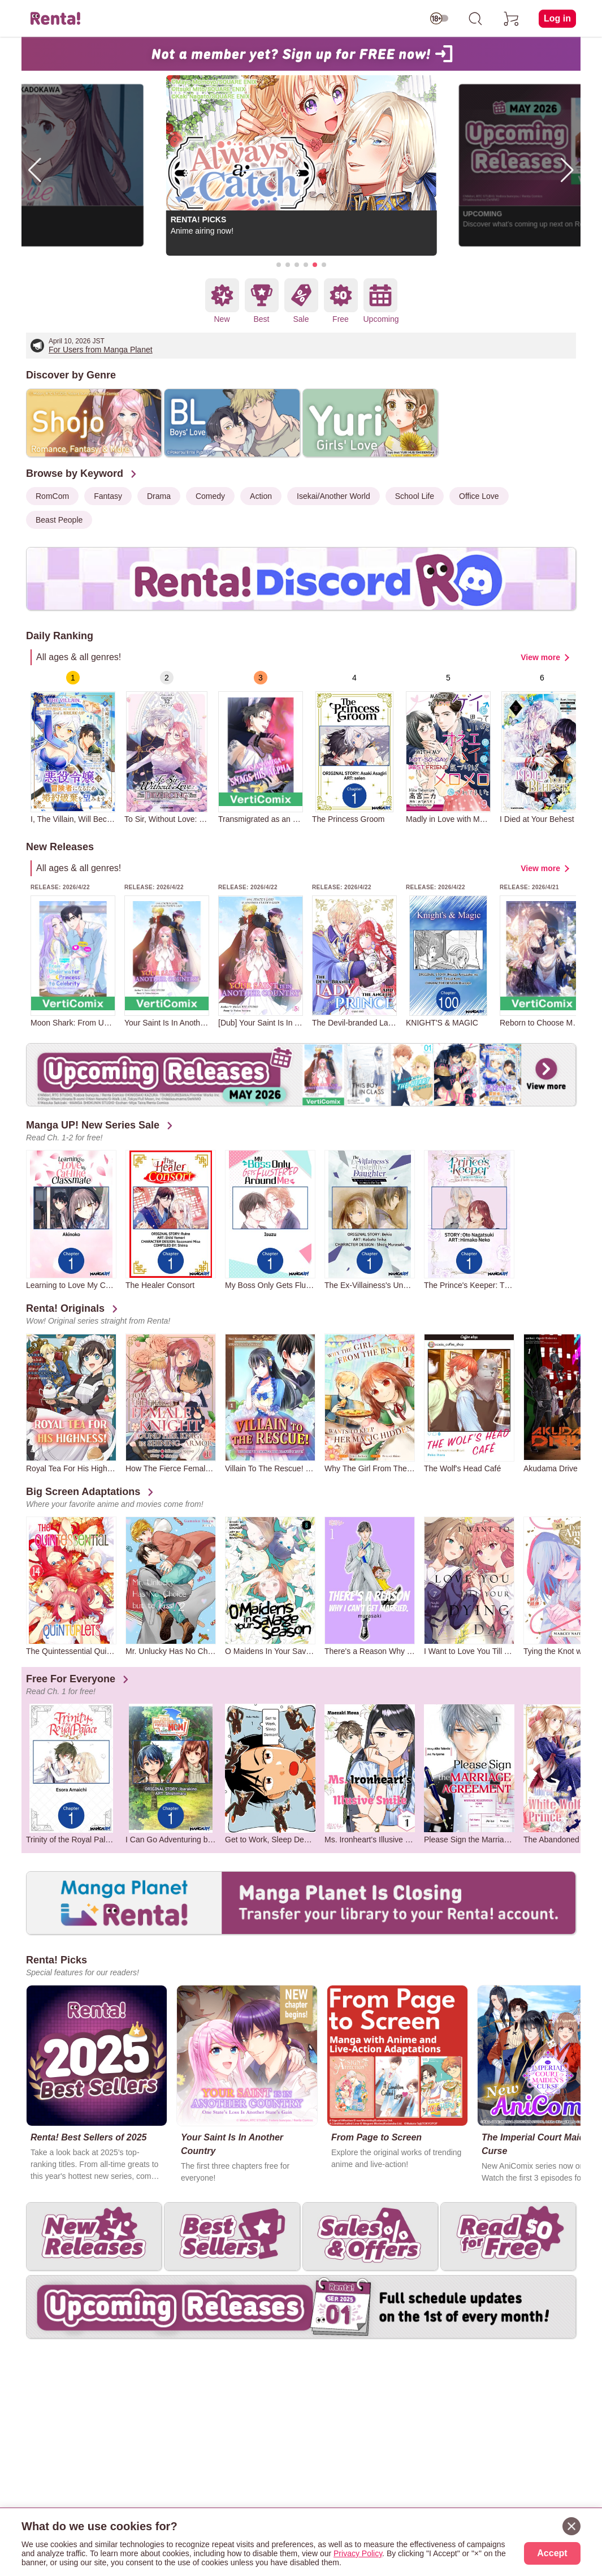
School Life (414, 496)
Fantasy (108, 496)
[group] (73, 747)
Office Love (479, 496)
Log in (557, 18)
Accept (552, 2553)
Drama (159, 496)
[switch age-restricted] (439, 18)
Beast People (59, 519)
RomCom (52, 496)
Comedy (210, 496)
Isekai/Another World (333, 496)
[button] (278, 264)
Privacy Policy (358, 2553)
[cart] (512, 19)
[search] (475, 19)
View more (540, 657)
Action (261, 496)
